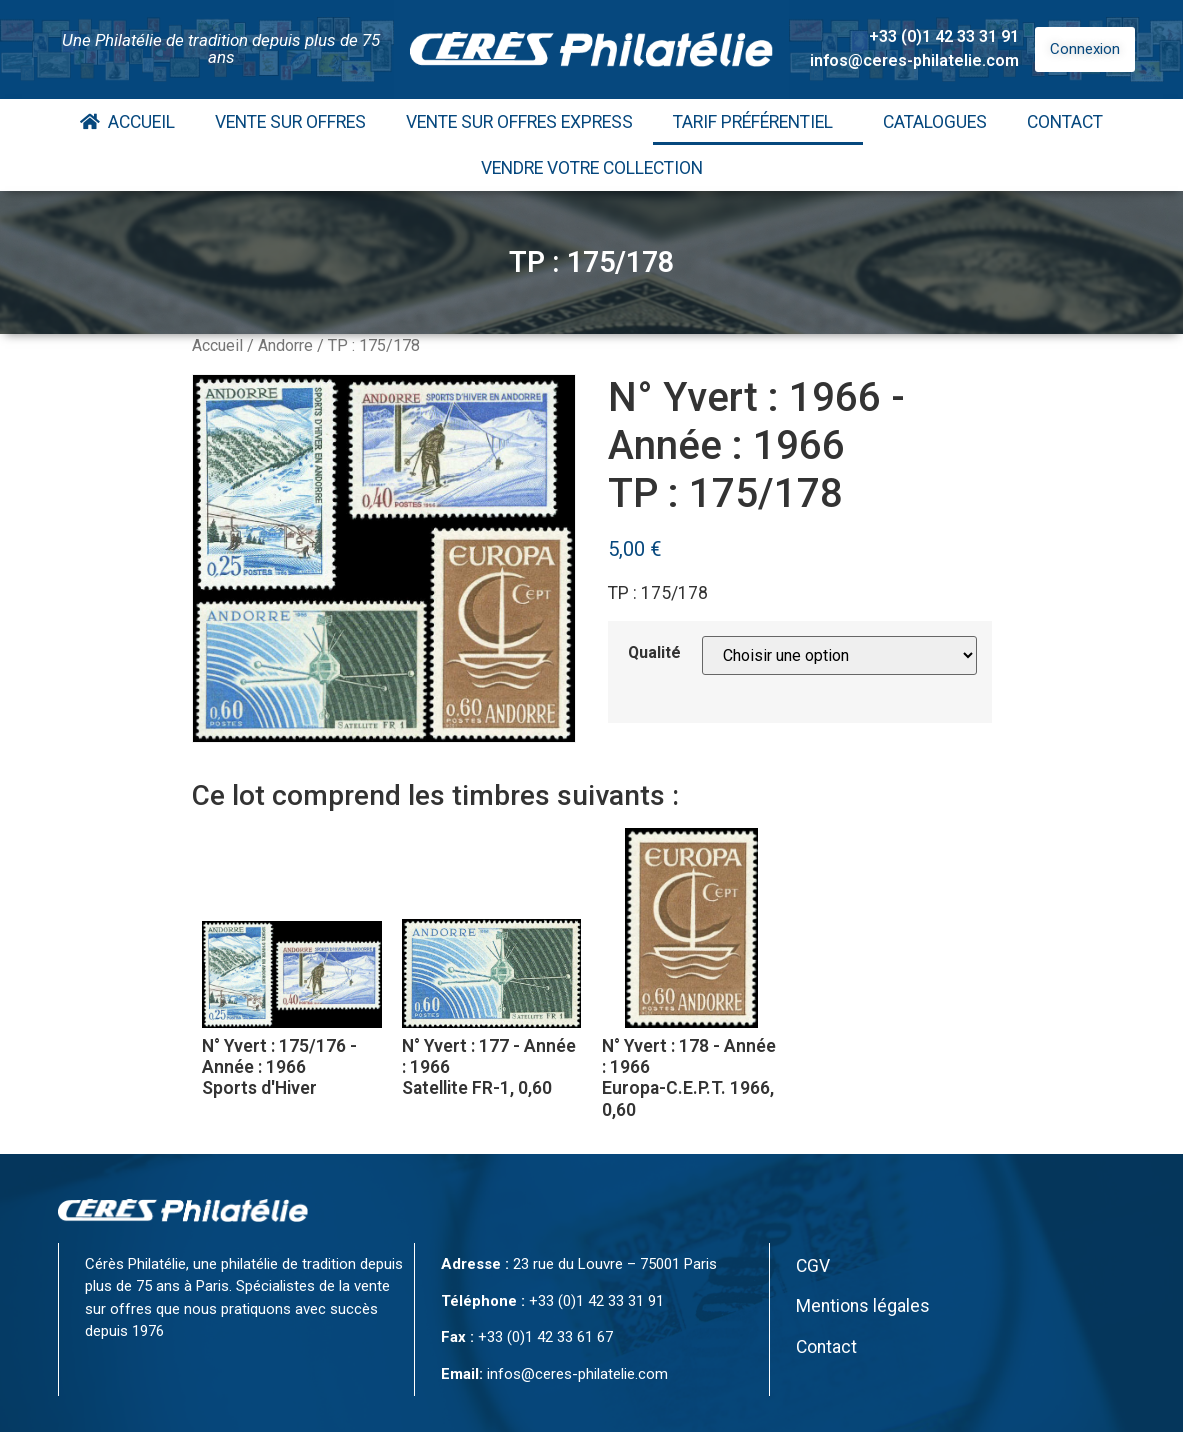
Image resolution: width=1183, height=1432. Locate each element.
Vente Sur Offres (290, 122)
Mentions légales (863, 1306)
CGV (813, 1266)
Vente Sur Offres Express (519, 122)
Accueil (127, 122)
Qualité (654, 653)
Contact (1065, 122)
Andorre (285, 345)
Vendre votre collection (592, 168)
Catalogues (935, 122)
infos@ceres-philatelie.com (914, 60)
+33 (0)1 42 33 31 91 (944, 36)
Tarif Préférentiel (758, 122)
